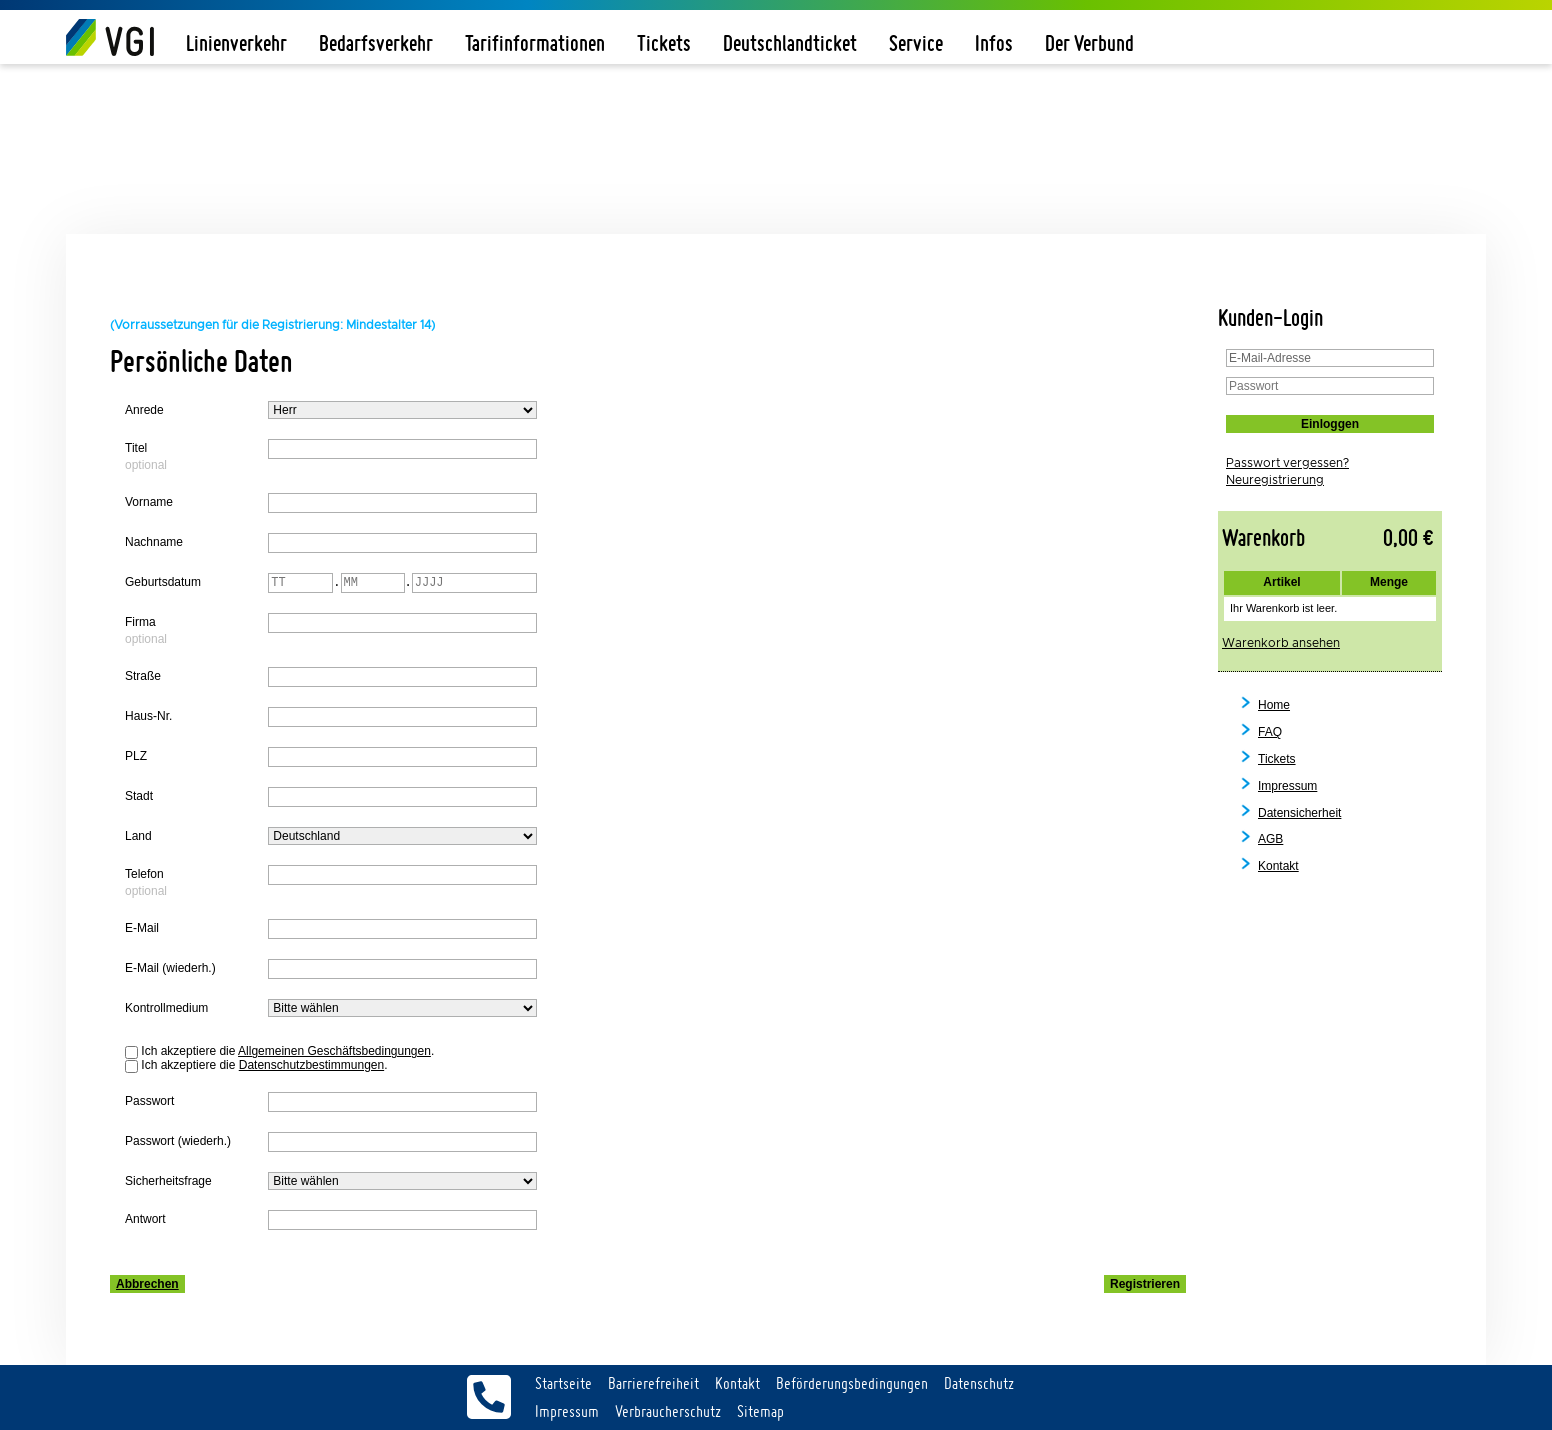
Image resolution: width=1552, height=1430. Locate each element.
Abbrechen (147, 1284)
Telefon (144, 874)
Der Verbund (1089, 43)
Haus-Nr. (148, 716)
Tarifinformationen (535, 43)
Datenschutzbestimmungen (311, 1065)
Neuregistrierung (1275, 480)
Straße (143, 676)
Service (916, 43)
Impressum (1287, 786)
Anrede (144, 410)
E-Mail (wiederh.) (170, 968)
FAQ (1270, 732)
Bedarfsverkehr (376, 43)
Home (1274, 705)
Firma (140, 622)
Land (138, 836)
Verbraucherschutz (668, 1411)
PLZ (136, 756)
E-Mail (142, 928)
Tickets (664, 43)
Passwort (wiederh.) (178, 1141)
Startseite (563, 1383)
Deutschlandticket (790, 43)
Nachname (154, 542)
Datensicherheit (1299, 813)
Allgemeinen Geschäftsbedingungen (334, 1051)
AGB (1270, 839)
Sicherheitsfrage (168, 1181)
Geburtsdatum (163, 582)
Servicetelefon (489, 1397)
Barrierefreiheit (653, 1383)
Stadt (139, 796)
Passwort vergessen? (1287, 463)
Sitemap (760, 1411)
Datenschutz (979, 1383)
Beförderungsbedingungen (852, 1383)
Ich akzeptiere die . (287, 1051)
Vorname (149, 502)
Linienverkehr (236, 43)
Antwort (145, 1219)
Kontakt (1278, 866)
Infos (994, 43)
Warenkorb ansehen (1281, 643)
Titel (136, 448)
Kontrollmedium (166, 1008)
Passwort (149, 1101)
